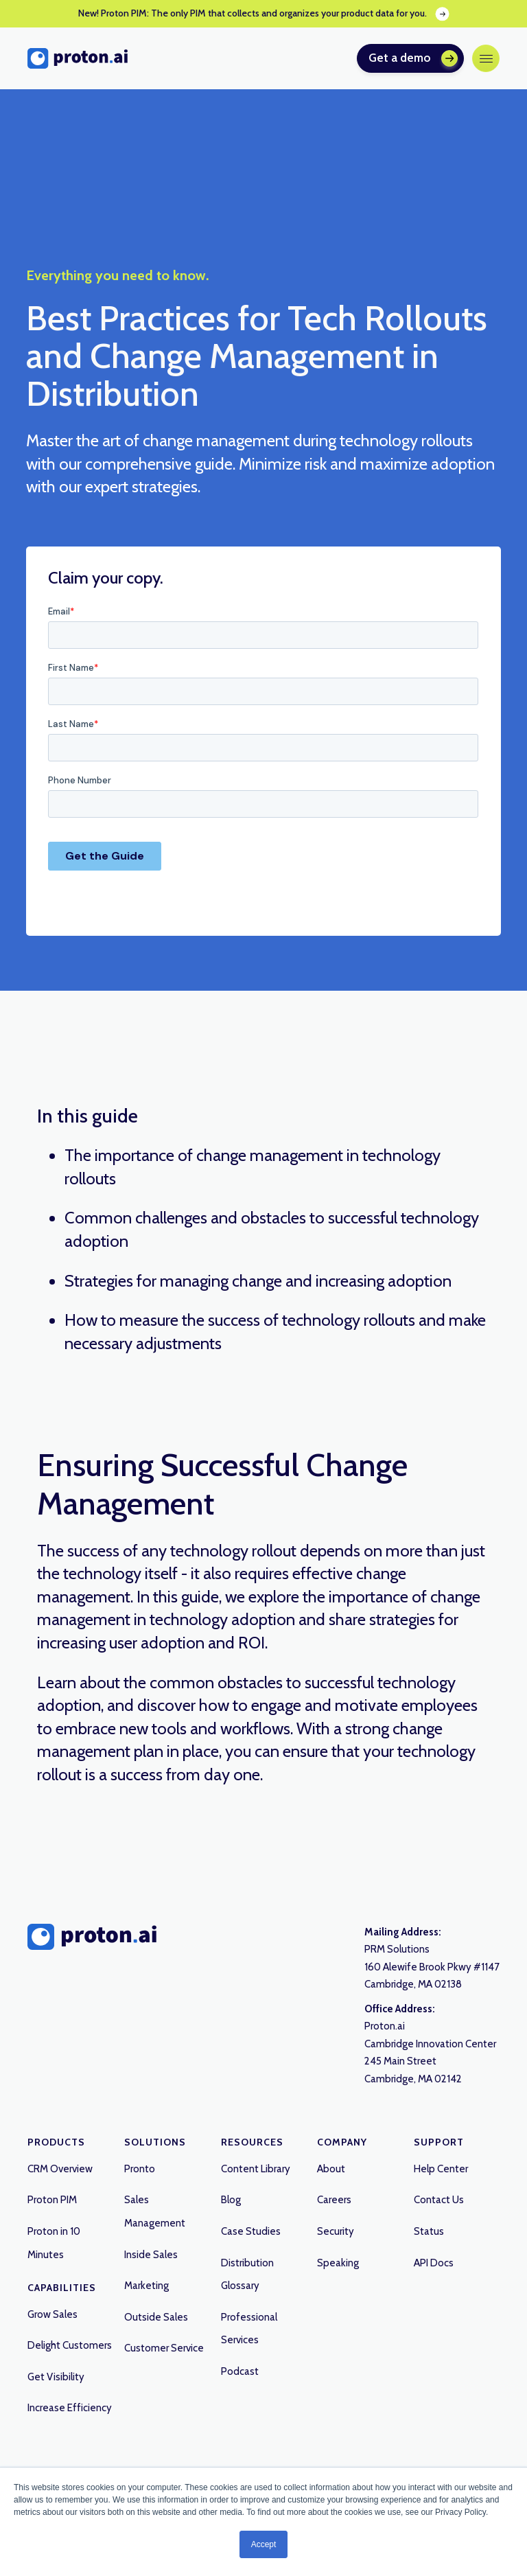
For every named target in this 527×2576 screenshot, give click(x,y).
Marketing (146, 2285)
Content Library (255, 2169)
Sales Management (154, 2211)
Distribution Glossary (247, 2274)
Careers (334, 2200)
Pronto (139, 2169)
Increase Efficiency (69, 2408)
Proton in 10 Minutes (53, 2243)
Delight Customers (69, 2345)
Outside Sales (156, 2317)
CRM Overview (60, 2169)
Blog (231, 2200)
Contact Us (439, 2200)
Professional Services (249, 2329)
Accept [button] (264, 2544)
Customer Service (164, 2348)
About (331, 2169)
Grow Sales (52, 2314)
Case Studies (251, 2231)
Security (335, 2231)
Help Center (441, 2169)
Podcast (240, 2371)
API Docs (434, 2263)
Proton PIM (52, 2200)
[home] (77, 58)
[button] (486, 58)
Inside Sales (151, 2255)
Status (429, 2231)
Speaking (338, 2263)
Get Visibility (55, 2377)
